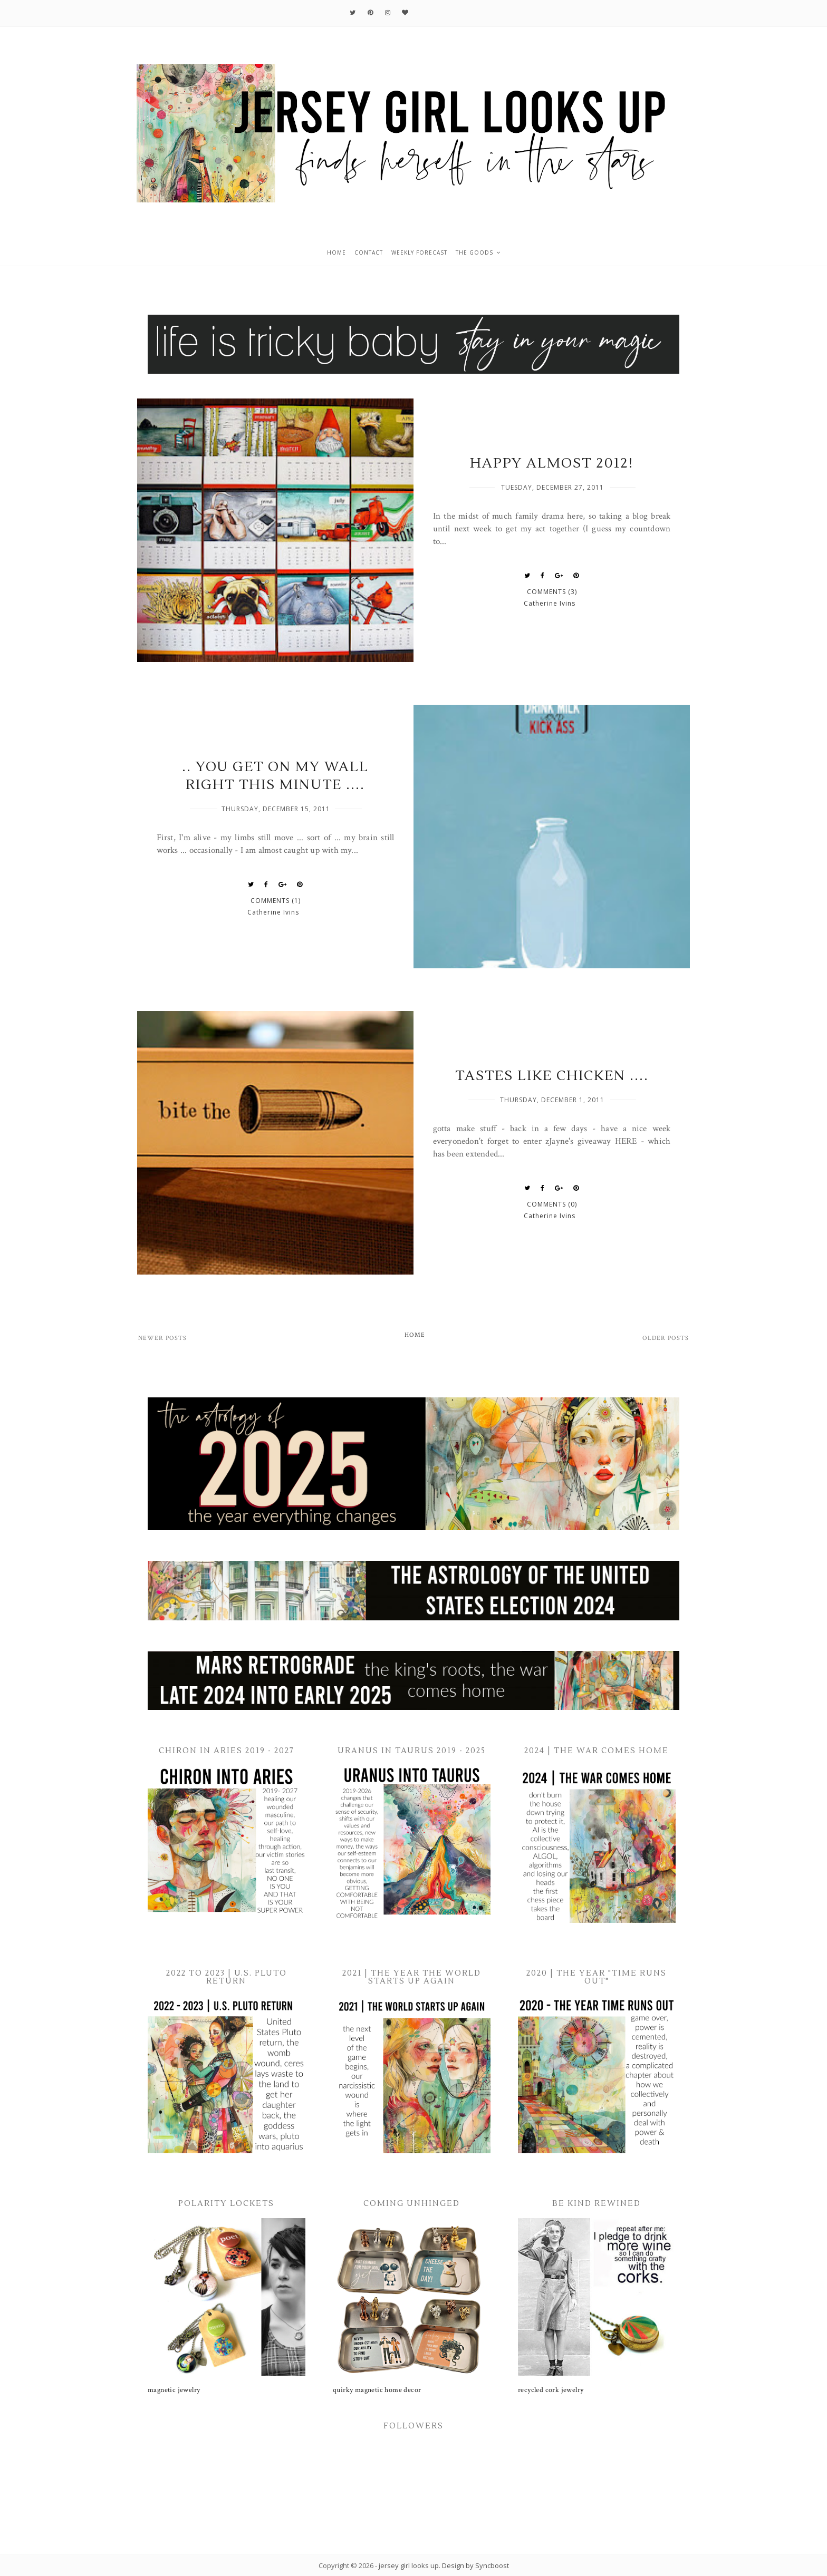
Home (415, 1335)
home (336, 252)
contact (368, 252)
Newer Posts (162, 1338)
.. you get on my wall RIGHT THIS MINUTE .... (275, 776)
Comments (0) (552, 1204)
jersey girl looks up (409, 2565)
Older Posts (665, 1338)
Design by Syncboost (475, 2565)
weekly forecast (419, 252)
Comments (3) (552, 591)
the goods (474, 252)
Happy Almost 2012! (551, 463)
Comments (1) (276, 900)
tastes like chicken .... (552, 1076)
